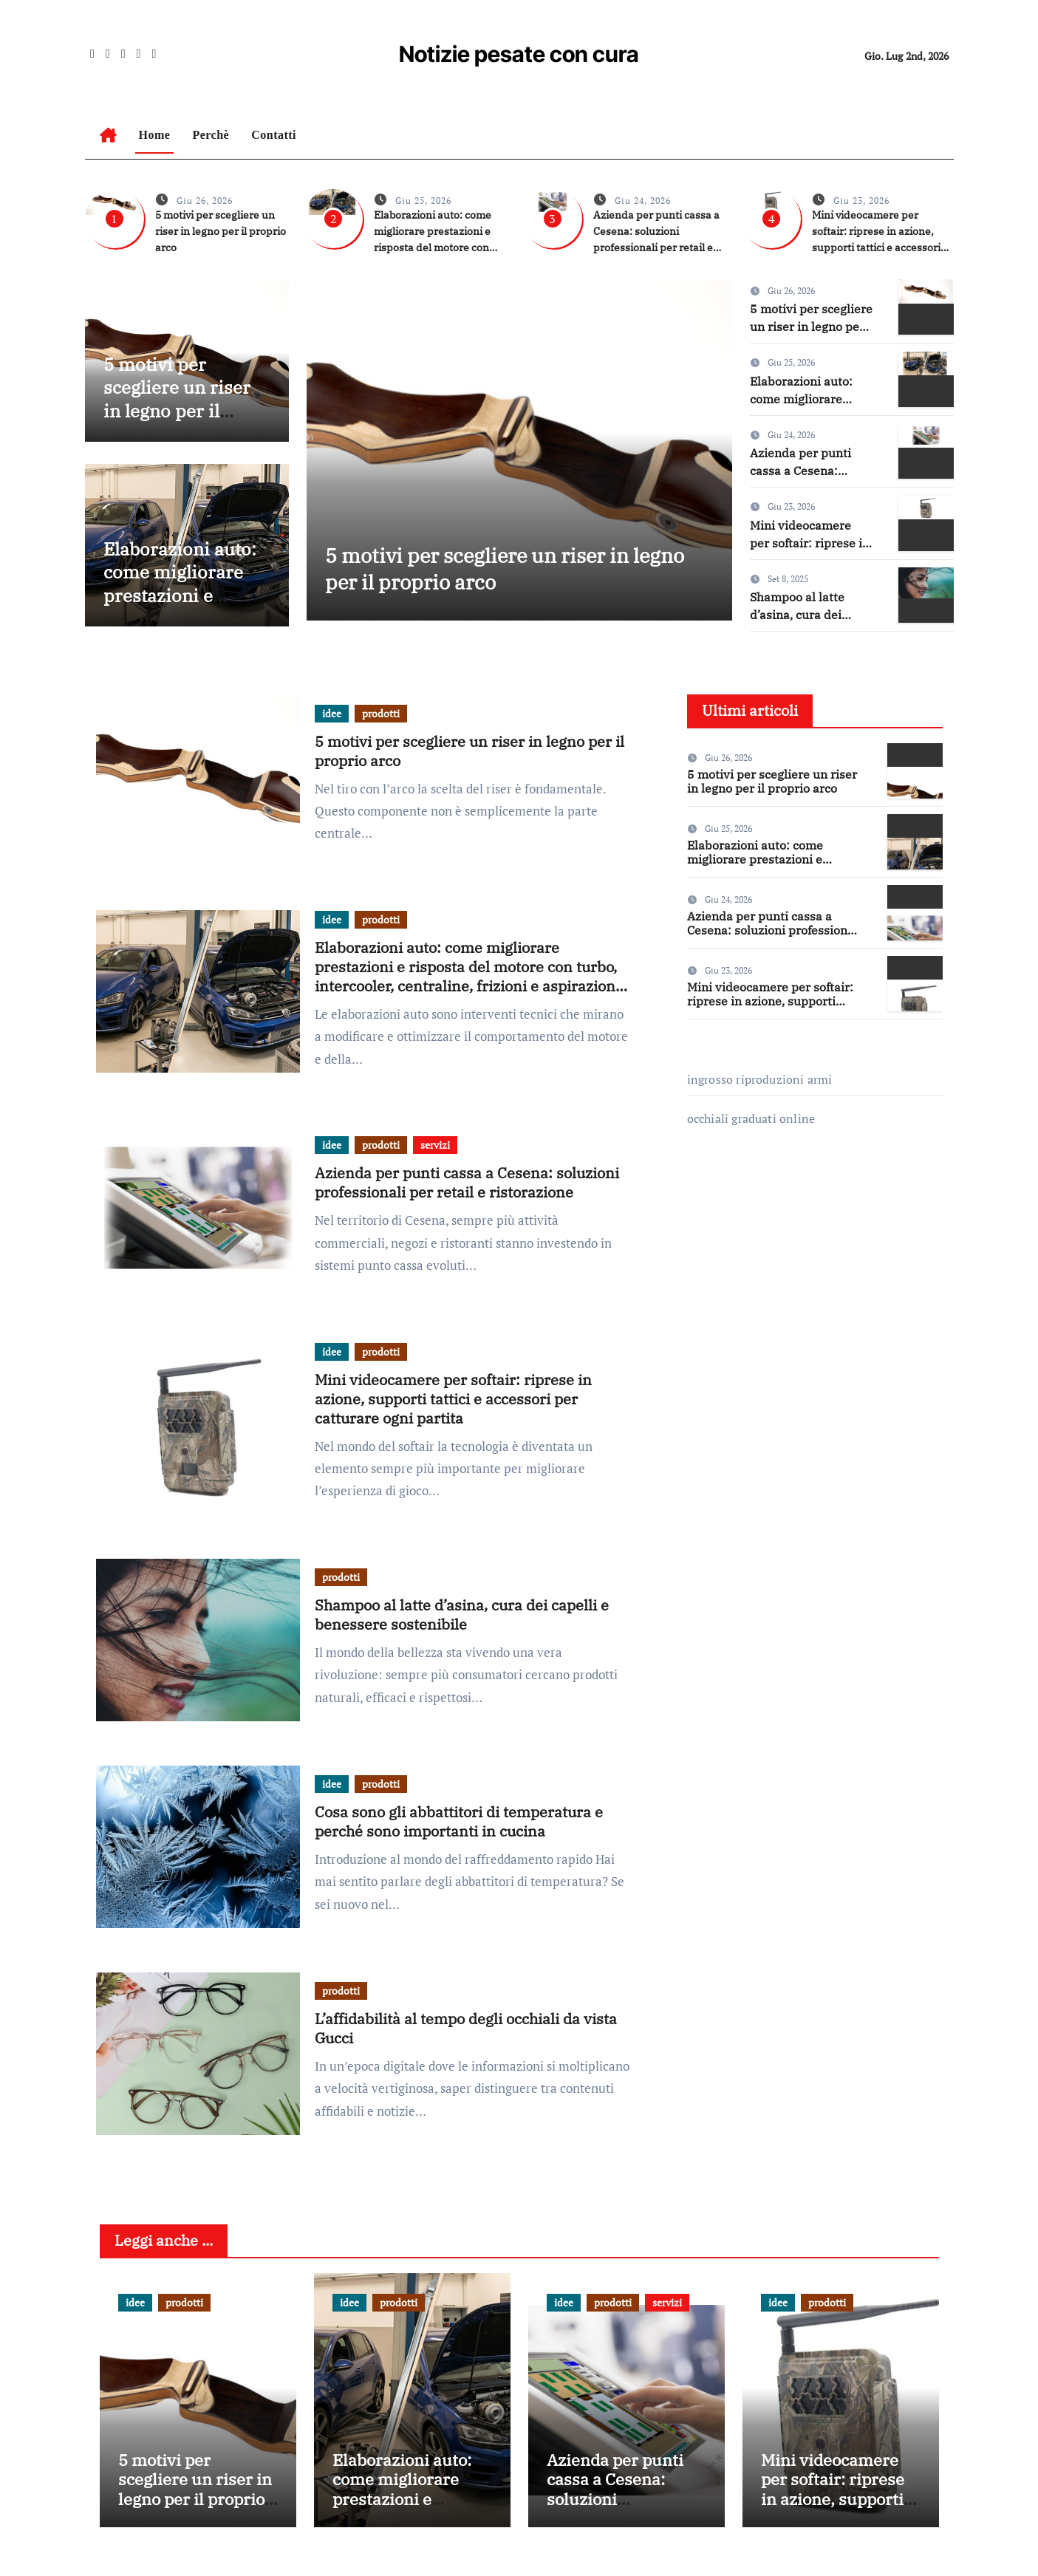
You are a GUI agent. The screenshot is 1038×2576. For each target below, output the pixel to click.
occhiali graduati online (751, 1118)
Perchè (210, 135)
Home (155, 135)
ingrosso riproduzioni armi (760, 1079)
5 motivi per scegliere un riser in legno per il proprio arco (220, 231)
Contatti (273, 135)
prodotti (381, 713)
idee (331, 713)
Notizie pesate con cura (519, 54)
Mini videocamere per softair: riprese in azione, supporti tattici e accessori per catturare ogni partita (453, 1399)
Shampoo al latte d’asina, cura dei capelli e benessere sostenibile (462, 1614)
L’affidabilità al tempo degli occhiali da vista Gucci (466, 2028)
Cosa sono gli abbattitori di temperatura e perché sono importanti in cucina (459, 1821)
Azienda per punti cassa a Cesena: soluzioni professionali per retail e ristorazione (467, 1182)
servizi (435, 1145)
